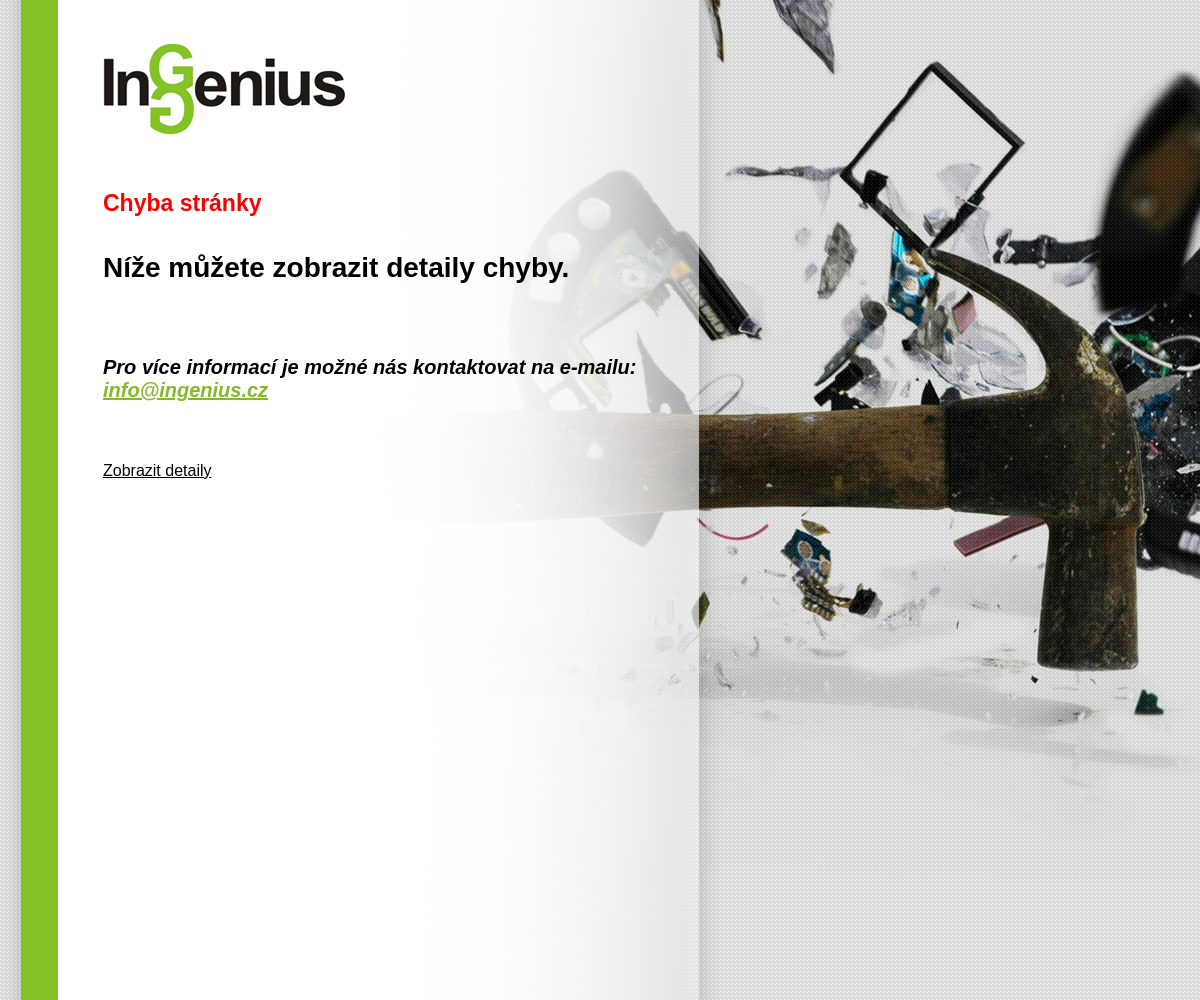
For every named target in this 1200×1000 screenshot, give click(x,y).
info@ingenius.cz (185, 390)
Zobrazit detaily (157, 470)
